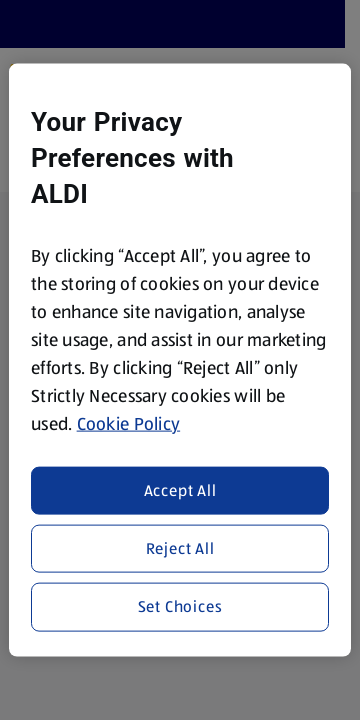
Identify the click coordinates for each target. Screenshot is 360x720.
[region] (180, 360)
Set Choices (180, 606)
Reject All (180, 548)
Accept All (180, 489)
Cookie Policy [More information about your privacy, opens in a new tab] (129, 424)
